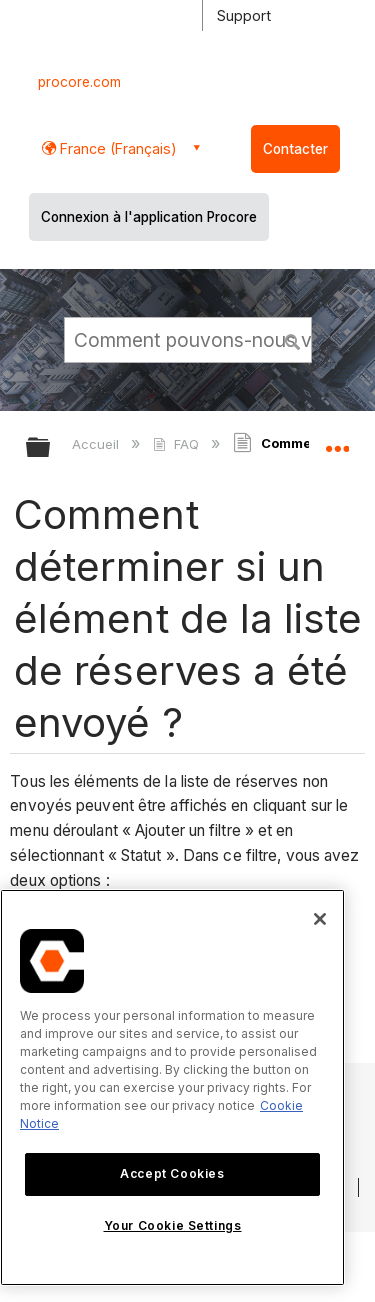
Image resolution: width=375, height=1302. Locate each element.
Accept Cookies (172, 1173)
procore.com (79, 82)
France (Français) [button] (116, 148)
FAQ (177, 444)
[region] (172, 1087)
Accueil (97, 444)
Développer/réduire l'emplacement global (337, 441)
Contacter (295, 149)
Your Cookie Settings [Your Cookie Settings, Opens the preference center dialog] (173, 1225)
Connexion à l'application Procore (149, 217)
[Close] (320, 919)
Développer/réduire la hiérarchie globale (51, 448)
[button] (293, 339)
